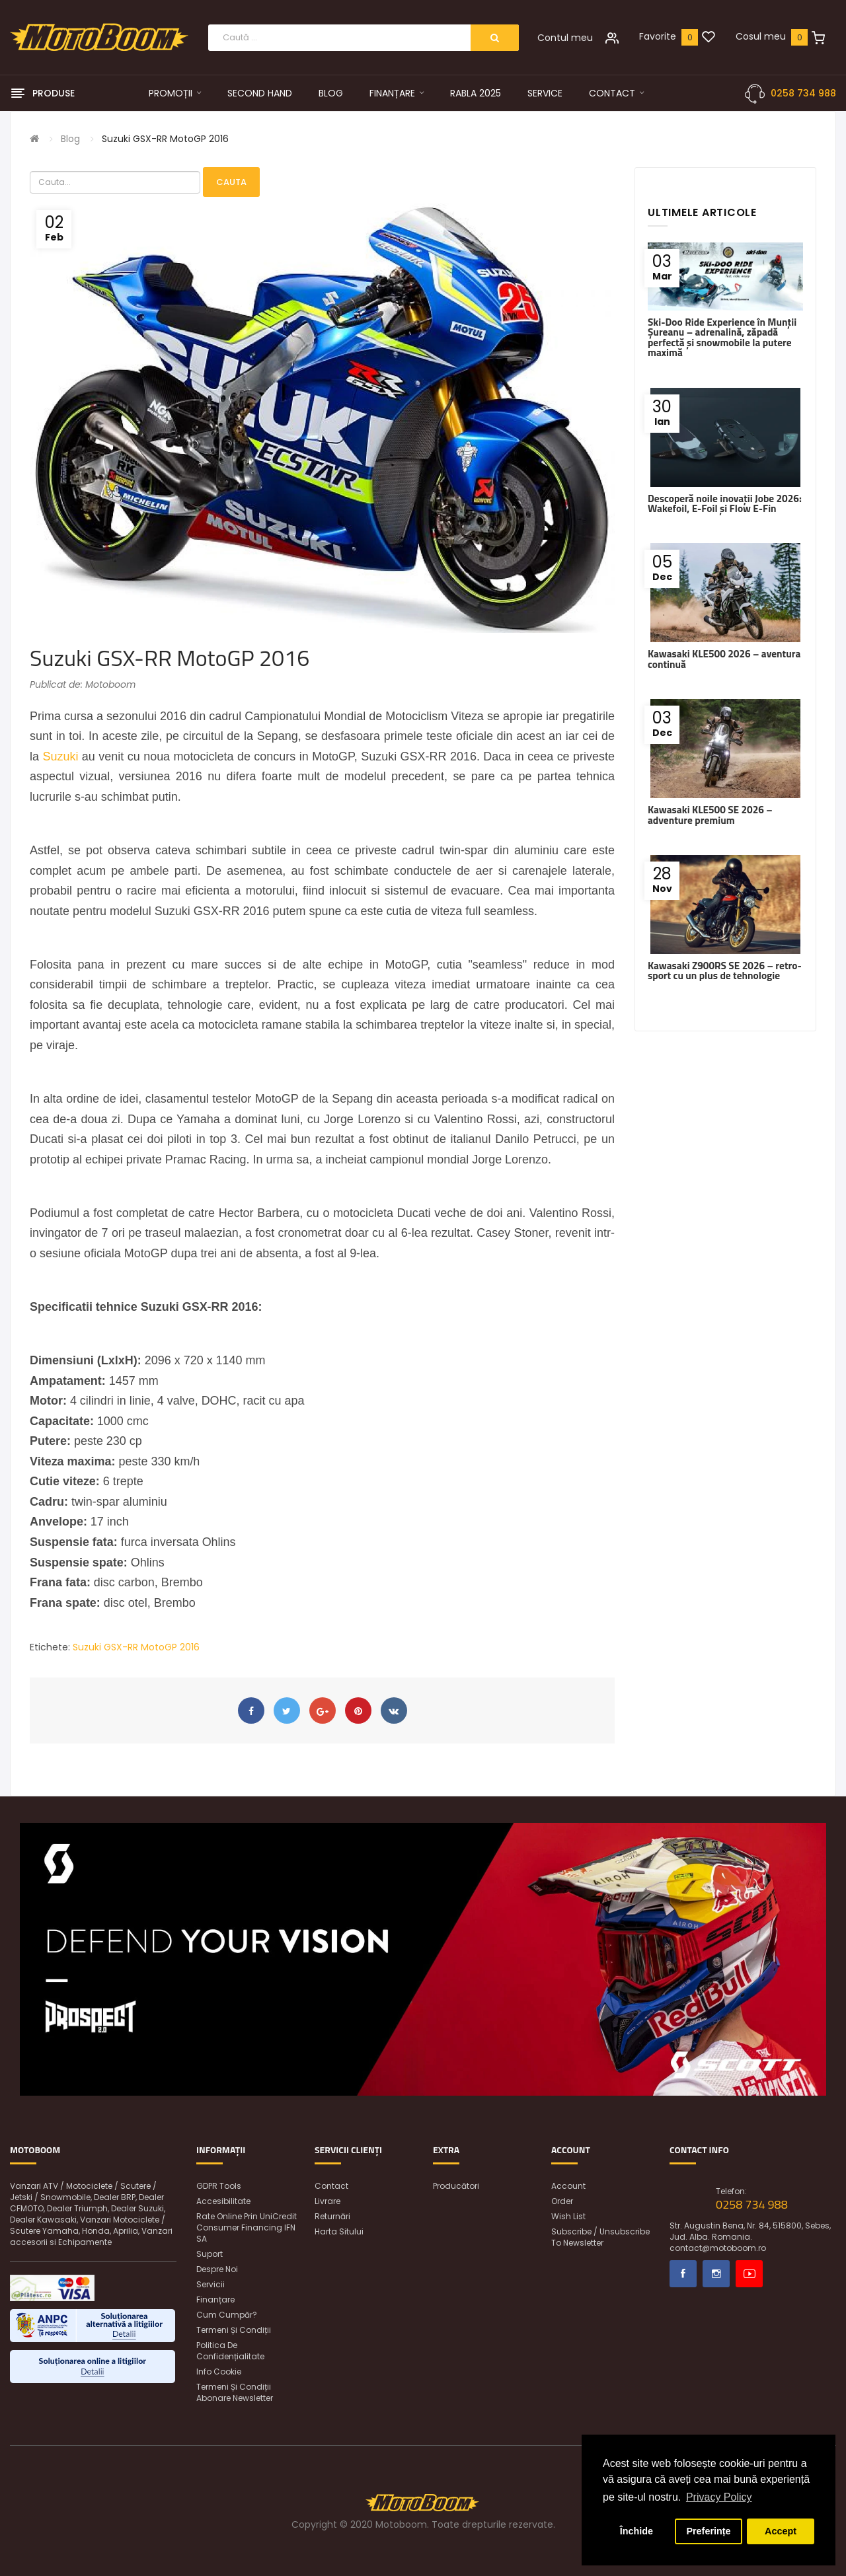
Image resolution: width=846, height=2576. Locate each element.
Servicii (210, 2284)
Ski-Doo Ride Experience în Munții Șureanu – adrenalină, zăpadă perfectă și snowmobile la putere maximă (722, 337)
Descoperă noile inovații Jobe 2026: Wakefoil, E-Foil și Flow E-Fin (725, 503)
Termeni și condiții (233, 2330)
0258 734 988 (803, 93)
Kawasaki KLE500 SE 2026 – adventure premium (710, 814)
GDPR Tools (218, 2185)
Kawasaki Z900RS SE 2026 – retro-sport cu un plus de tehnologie (725, 970)
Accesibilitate (223, 2201)
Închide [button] (636, 2531)
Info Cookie (218, 2371)
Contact (331, 2185)
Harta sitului (339, 2231)
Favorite (657, 36)
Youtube (749, 2273)
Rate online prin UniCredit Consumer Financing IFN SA (246, 2227)
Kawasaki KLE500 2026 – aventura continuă (724, 658)
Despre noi (217, 2269)
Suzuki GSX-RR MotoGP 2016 (165, 138)
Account (568, 2185)
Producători (456, 2185)
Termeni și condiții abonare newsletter (234, 2392)
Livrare (327, 2201)
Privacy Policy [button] (719, 2497)
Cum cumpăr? (226, 2314)
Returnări (332, 2216)
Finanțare (215, 2299)
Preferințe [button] (708, 2531)
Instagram (716, 2273)
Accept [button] (780, 2531)
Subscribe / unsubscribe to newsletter (600, 2237)
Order (562, 2201)
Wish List (568, 2216)
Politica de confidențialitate (230, 2350)
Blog (70, 138)
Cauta (231, 182)
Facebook (683, 2273)
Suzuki (60, 756)
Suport (209, 2254)
